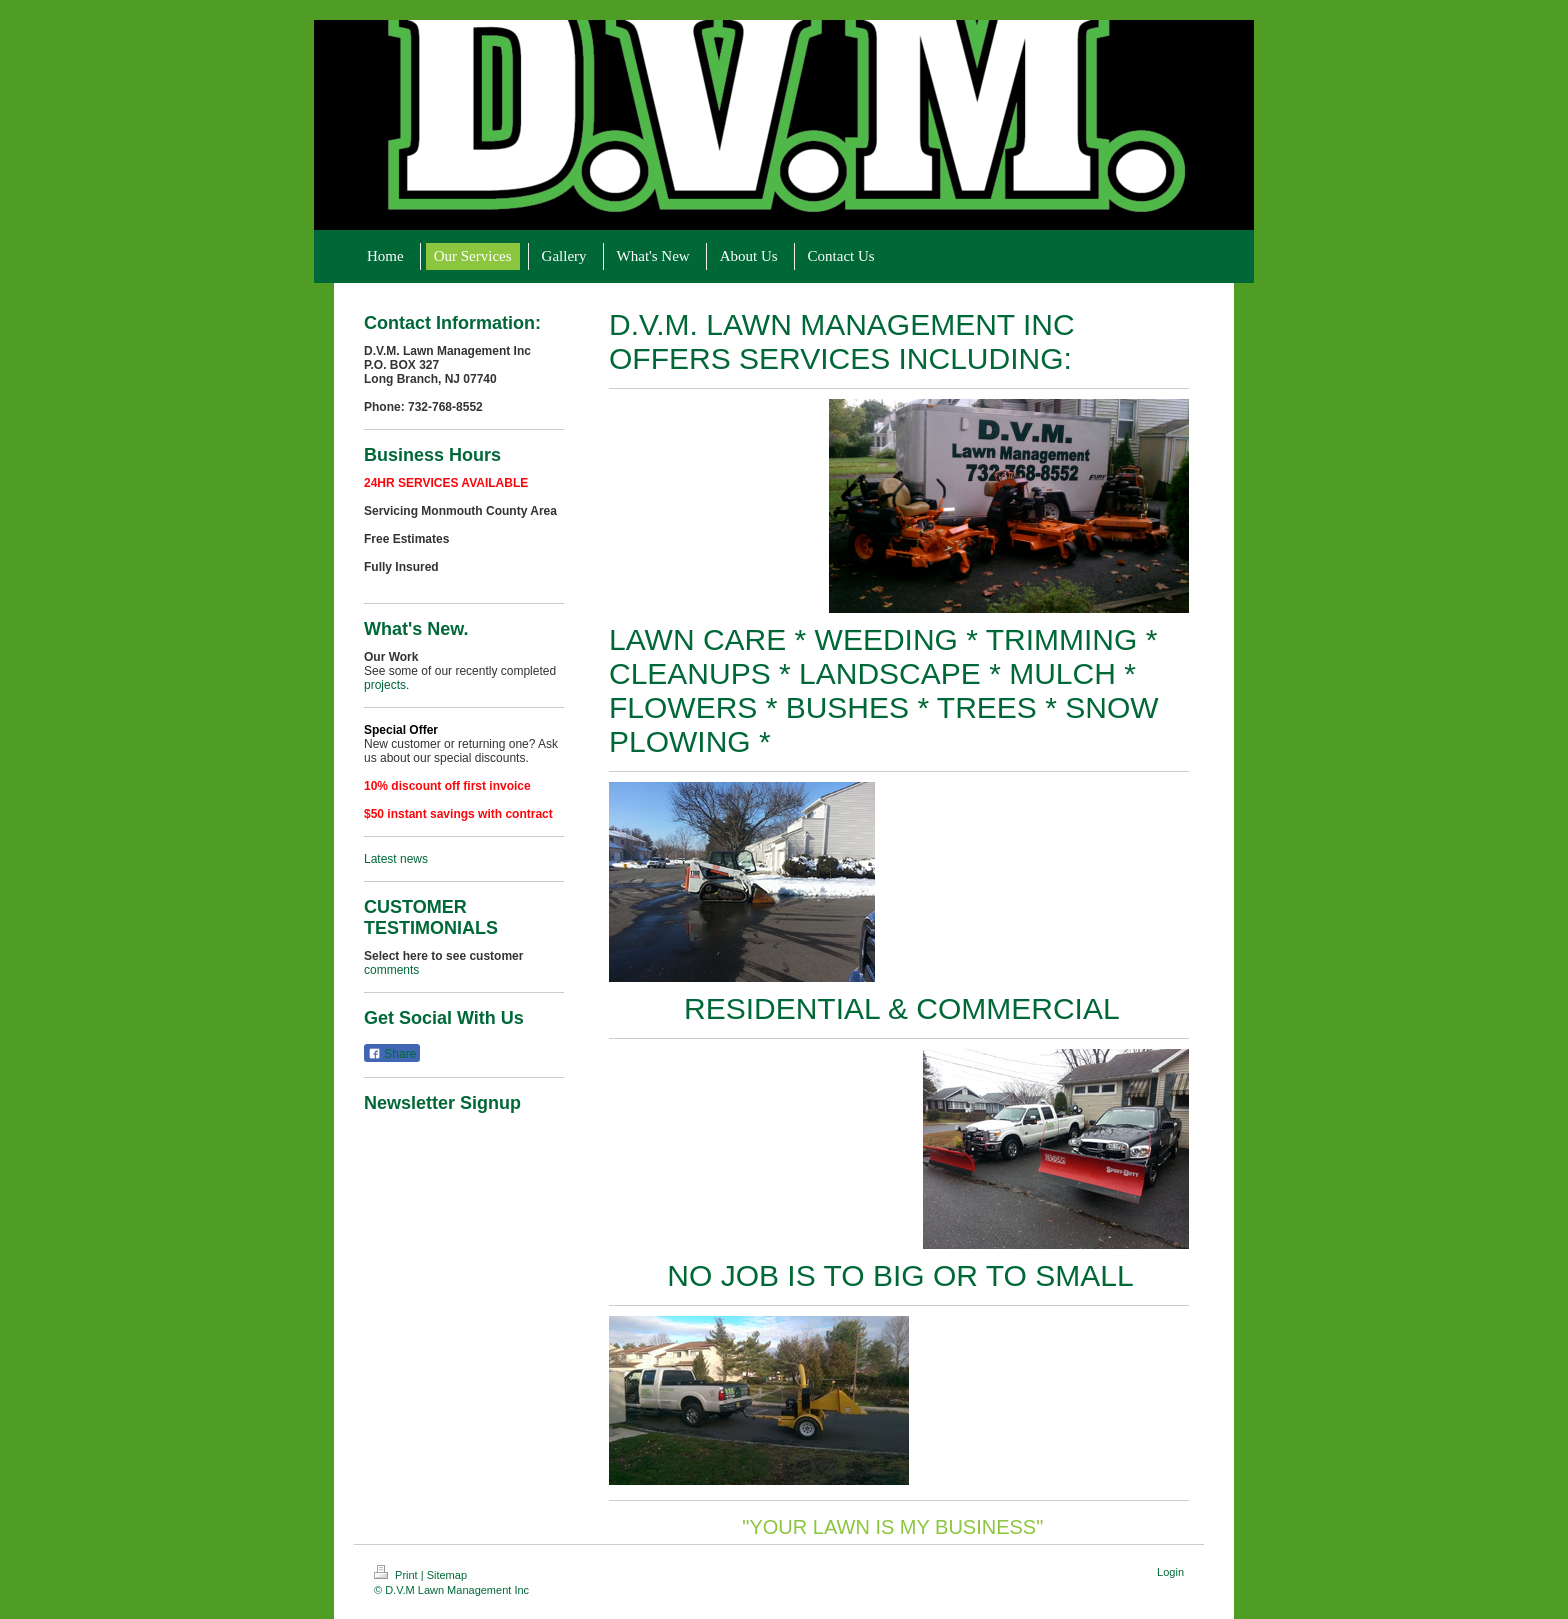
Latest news (396, 859)
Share (392, 1054)
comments (391, 970)
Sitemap (447, 1575)
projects (385, 685)
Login (1170, 1572)
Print (397, 1575)
